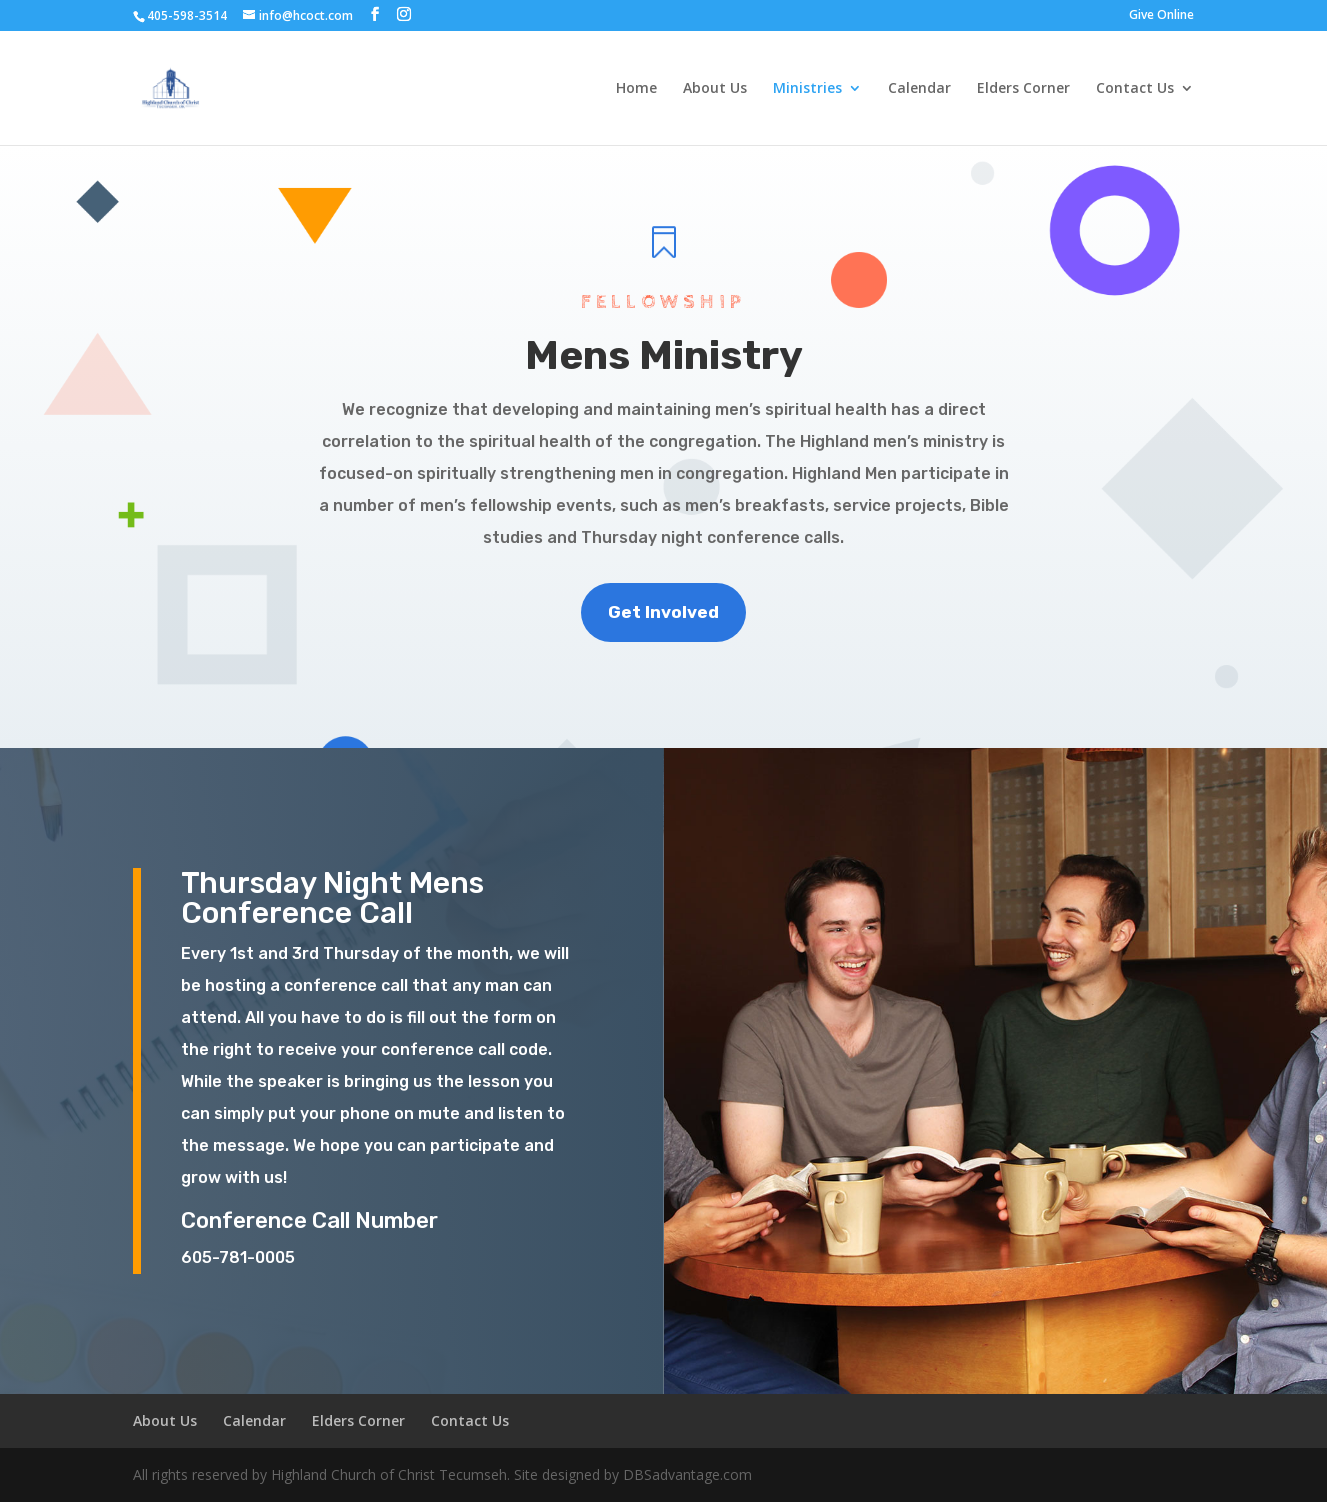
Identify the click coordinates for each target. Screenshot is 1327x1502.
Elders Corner (1023, 89)
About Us (715, 89)
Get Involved (663, 612)
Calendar (919, 89)
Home (636, 89)
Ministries (807, 89)
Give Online (1161, 16)
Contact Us (1135, 89)
